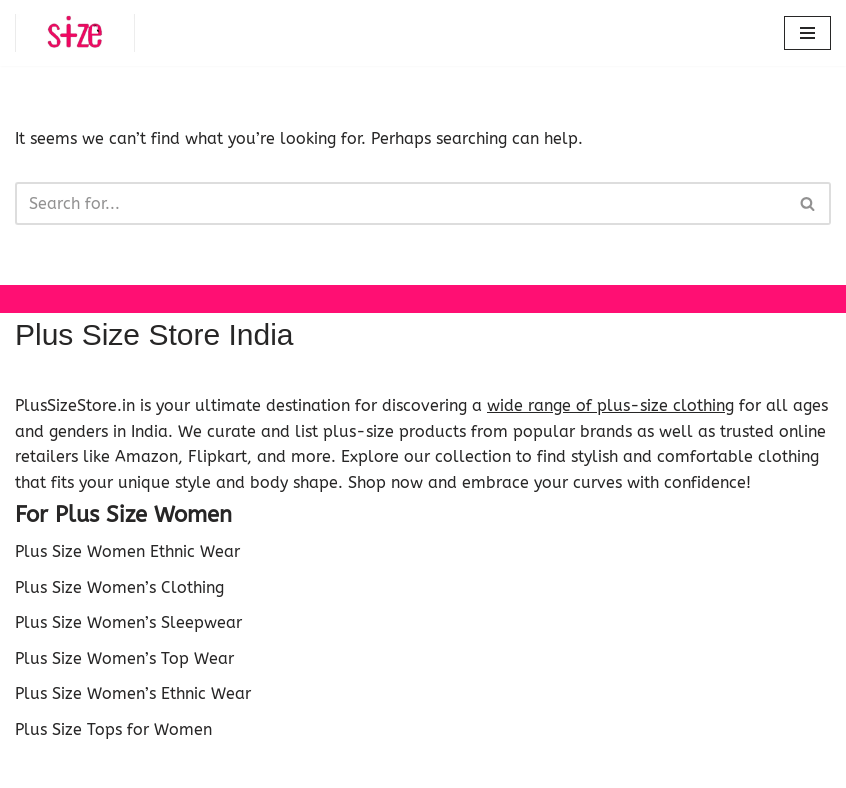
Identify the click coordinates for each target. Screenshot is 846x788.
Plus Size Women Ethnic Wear (127, 551)
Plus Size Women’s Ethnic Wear (133, 693)
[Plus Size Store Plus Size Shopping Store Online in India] (75, 33)
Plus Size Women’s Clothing (119, 587)
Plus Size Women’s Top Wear (124, 658)
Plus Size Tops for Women (113, 729)
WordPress (496, 767)
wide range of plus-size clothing (610, 405)
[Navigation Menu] (807, 33)
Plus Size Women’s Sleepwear (128, 622)
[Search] (400, 203)
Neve (329, 767)
